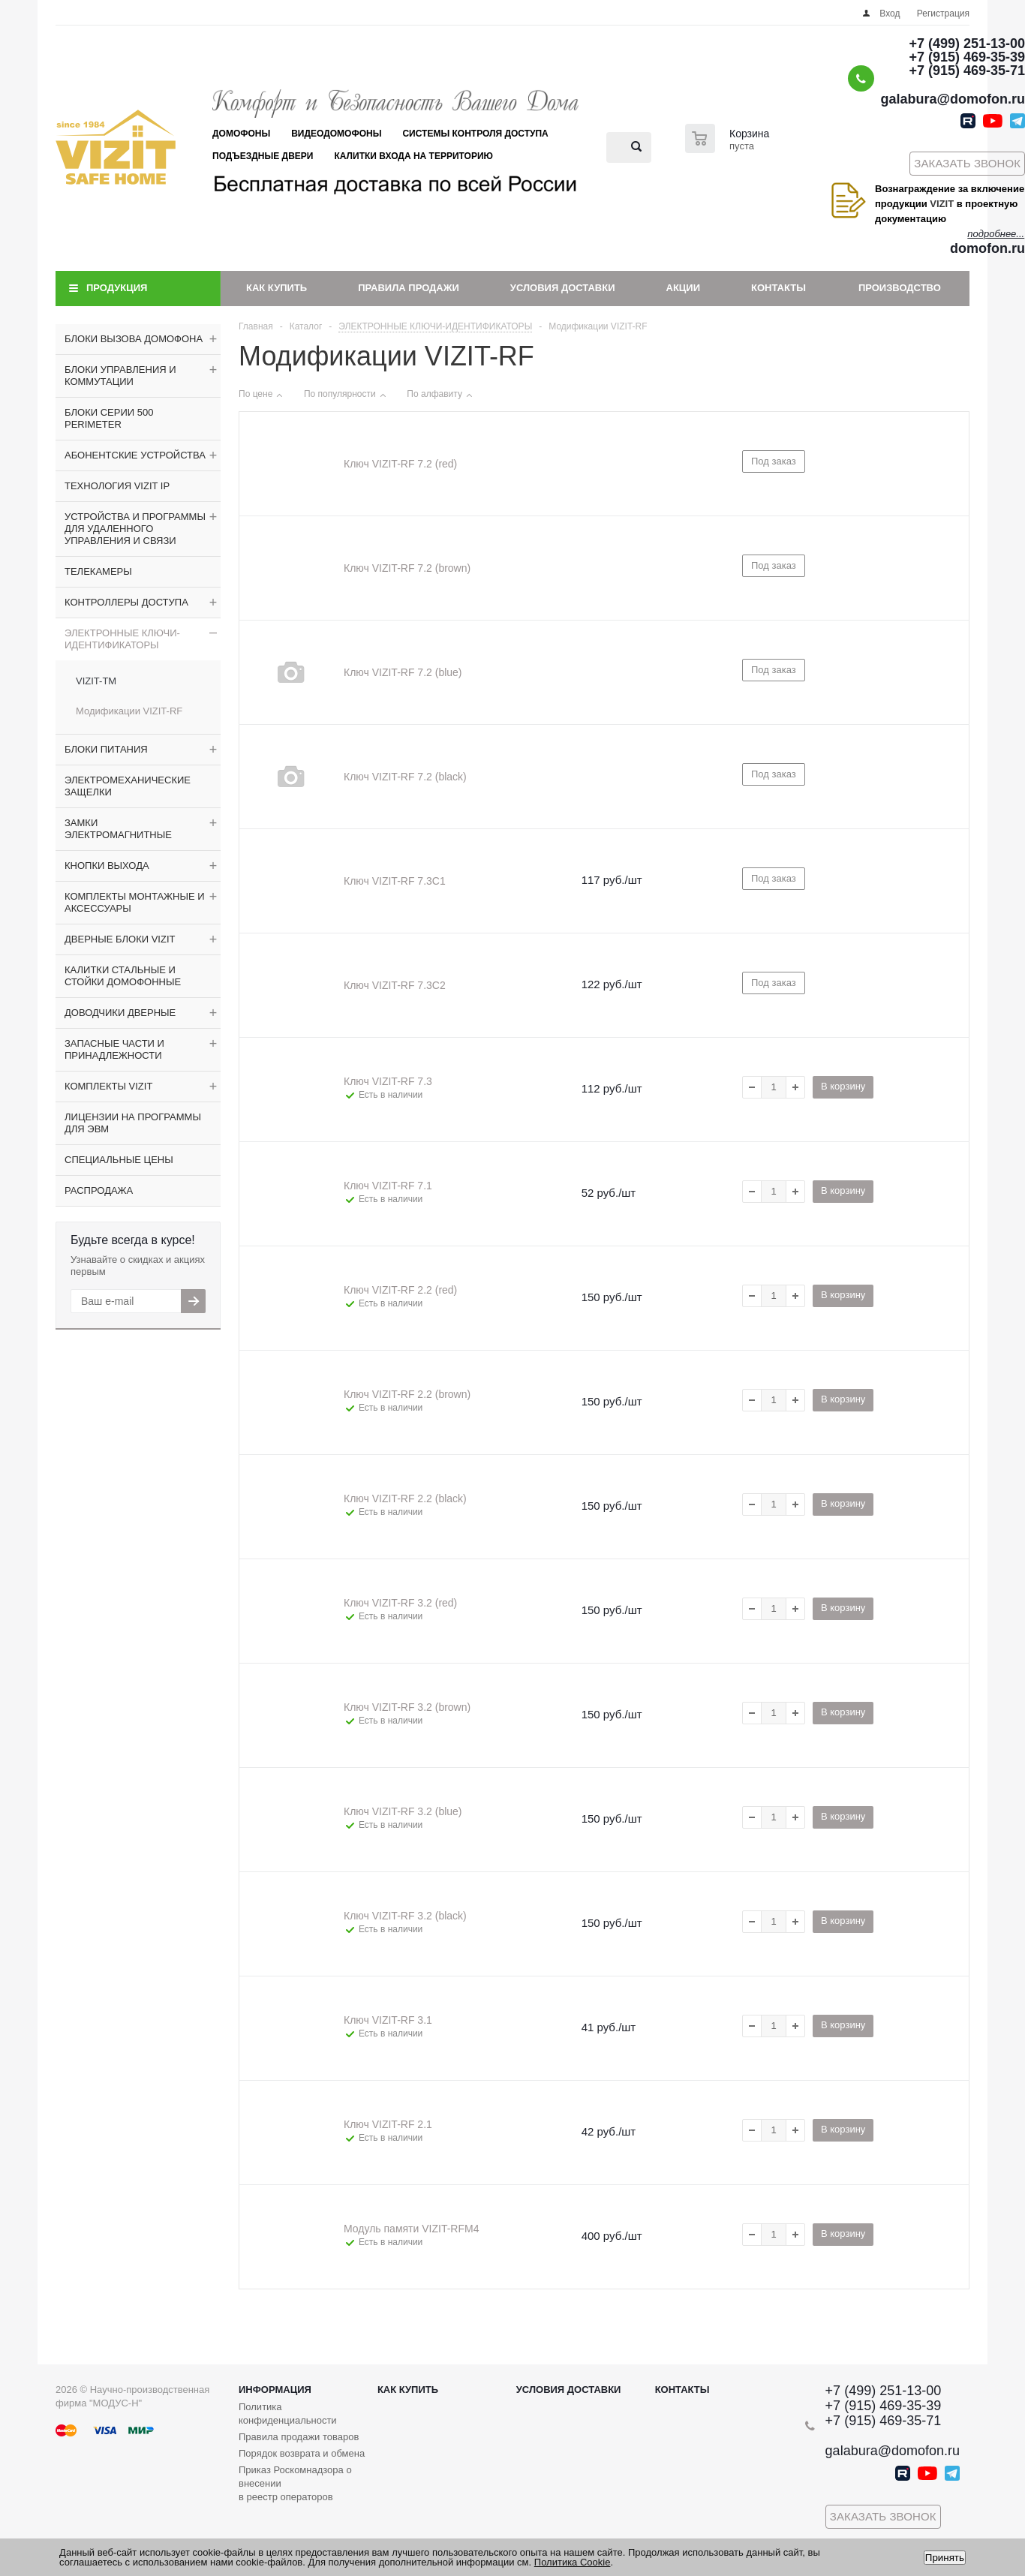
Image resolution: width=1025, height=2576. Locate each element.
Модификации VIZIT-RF (129, 711)
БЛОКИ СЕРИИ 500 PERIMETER (109, 418)
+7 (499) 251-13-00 (967, 43)
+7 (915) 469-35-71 (967, 70)
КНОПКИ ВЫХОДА (107, 865)
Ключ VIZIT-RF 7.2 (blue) (403, 672)
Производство (899, 287)
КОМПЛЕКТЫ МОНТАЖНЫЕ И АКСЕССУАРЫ (135, 902)
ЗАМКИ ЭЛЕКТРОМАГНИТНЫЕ (118, 828)
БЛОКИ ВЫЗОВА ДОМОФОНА (134, 338)
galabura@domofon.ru (952, 99)
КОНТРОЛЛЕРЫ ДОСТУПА (126, 602)
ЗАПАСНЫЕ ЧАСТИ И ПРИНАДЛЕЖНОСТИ (114, 1049)
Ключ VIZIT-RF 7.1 (388, 1186)
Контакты (778, 287)
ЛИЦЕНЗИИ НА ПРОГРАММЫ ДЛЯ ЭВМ (133, 1123)
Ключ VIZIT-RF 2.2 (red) (400, 1290)
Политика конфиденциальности (288, 2413)
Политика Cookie (572, 2562)
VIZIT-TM (96, 681)
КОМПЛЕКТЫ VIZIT (108, 1086)
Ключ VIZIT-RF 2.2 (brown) (407, 1394)
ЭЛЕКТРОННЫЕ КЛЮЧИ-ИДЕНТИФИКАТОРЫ (122, 639)
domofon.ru (987, 248)
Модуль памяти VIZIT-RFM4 (411, 2229)
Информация (275, 2389)
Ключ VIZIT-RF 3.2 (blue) (403, 1811)
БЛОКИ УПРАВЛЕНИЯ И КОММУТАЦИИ (120, 375)
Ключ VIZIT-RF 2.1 (388, 2124)
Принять (944, 2557)
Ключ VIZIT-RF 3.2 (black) (405, 1916)
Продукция (116, 287)
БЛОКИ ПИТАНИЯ (106, 749)
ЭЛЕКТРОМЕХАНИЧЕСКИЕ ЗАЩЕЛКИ (128, 786)
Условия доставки (562, 287)
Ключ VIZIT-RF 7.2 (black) (405, 777)
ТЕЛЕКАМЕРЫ (98, 571)
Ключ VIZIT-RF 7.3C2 (395, 985)
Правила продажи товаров (299, 2436)
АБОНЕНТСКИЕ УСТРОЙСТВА (135, 455)
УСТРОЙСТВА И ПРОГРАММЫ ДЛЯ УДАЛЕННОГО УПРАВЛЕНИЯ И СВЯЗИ (135, 528)
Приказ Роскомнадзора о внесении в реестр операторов (295, 2483)
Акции (683, 287)
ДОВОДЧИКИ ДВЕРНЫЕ (120, 1012)
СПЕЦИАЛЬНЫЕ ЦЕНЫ (119, 1159)
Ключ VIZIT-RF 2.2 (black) (405, 1498)
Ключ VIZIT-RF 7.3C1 (395, 881)
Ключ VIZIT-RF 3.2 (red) (400, 1603)
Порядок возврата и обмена (302, 2453)
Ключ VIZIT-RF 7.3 (388, 1081)
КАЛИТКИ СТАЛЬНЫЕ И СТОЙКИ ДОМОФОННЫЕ (123, 975)
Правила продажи (408, 287)
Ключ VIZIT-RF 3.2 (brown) (407, 1707)
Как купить (276, 287)
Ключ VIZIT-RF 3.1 (388, 2020)
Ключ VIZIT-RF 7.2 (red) (400, 464)
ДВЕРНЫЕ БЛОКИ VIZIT (120, 939)
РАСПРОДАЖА (99, 1190)
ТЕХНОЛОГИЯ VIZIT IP (117, 485)
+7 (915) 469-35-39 (967, 57)
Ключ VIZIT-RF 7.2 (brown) (407, 568)
